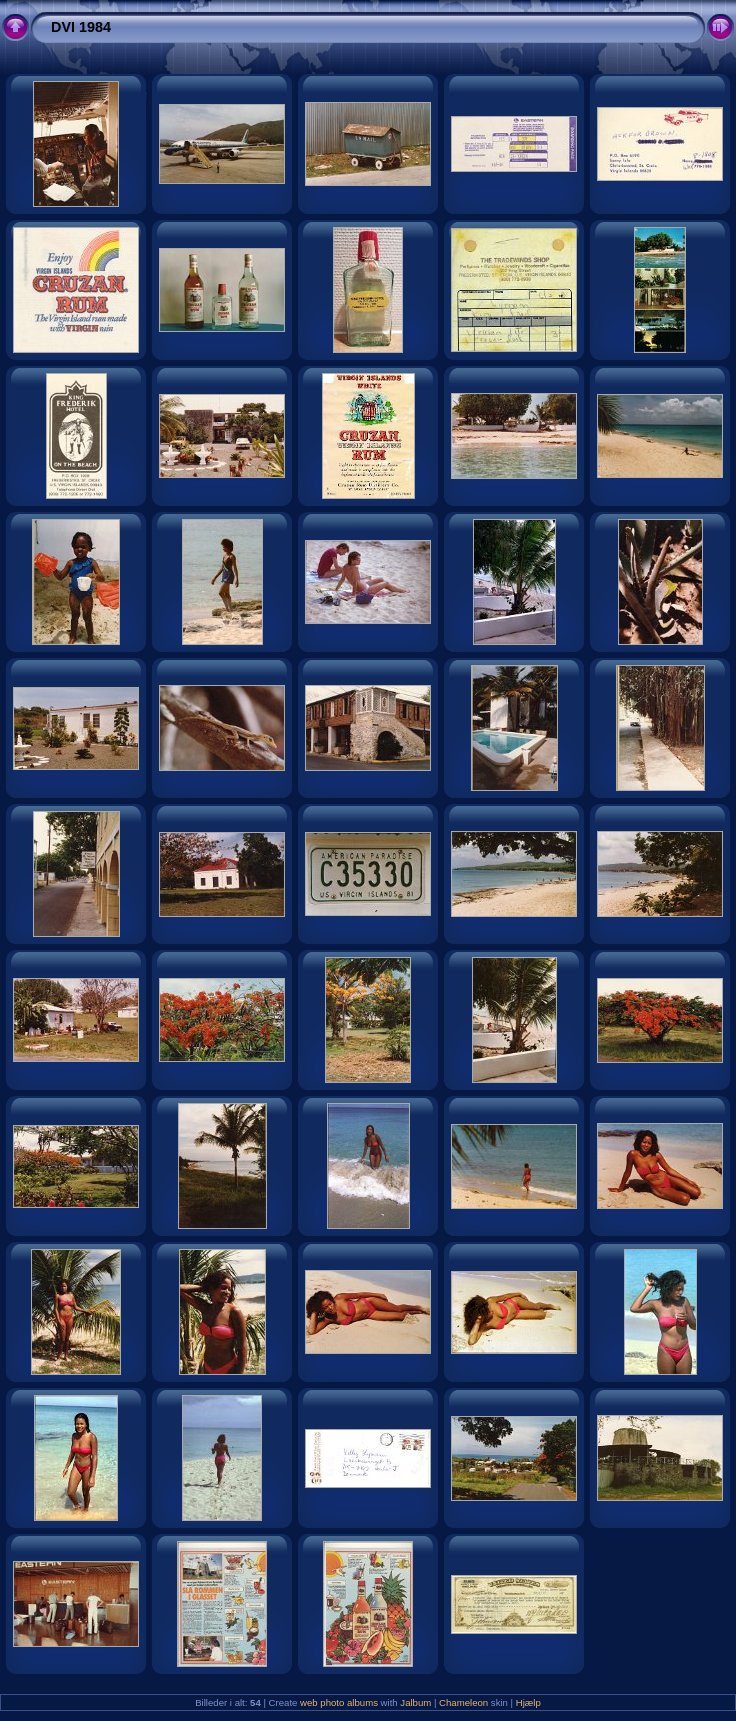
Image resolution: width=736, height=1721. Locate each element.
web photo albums (339, 1702)
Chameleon (463, 1702)
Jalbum (415, 1702)
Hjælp (528, 1702)
